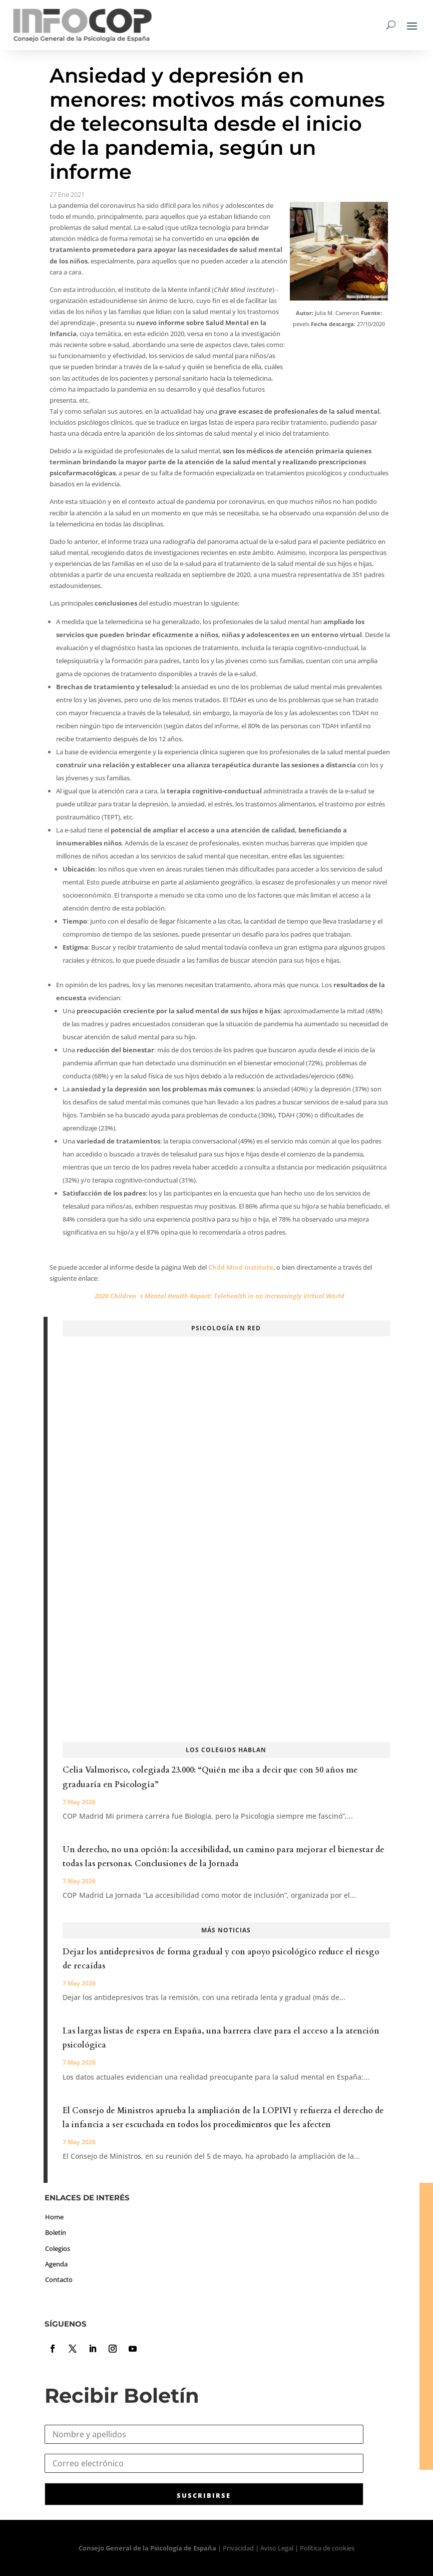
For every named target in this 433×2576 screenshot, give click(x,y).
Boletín (55, 2232)
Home (54, 2216)
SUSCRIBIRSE (204, 2495)
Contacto (59, 2279)
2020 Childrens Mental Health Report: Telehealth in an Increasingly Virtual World (219, 1295)
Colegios (57, 2248)
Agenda (56, 2263)
